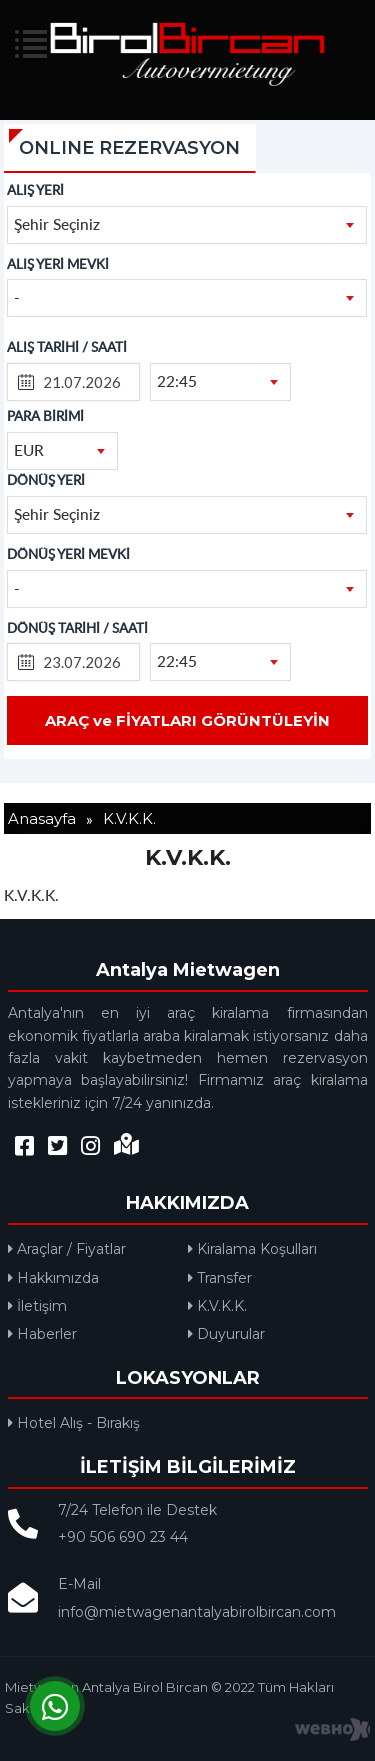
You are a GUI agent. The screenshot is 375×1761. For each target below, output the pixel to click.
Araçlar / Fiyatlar (67, 1249)
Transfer (220, 1278)
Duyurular (226, 1334)
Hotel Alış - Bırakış (74, 1423)
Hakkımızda (53, 1278)
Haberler (42, 1334)
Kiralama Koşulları (252, 1249)
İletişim (37, 1306)
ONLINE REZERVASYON (129, 148)
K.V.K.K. (217, 1306)
